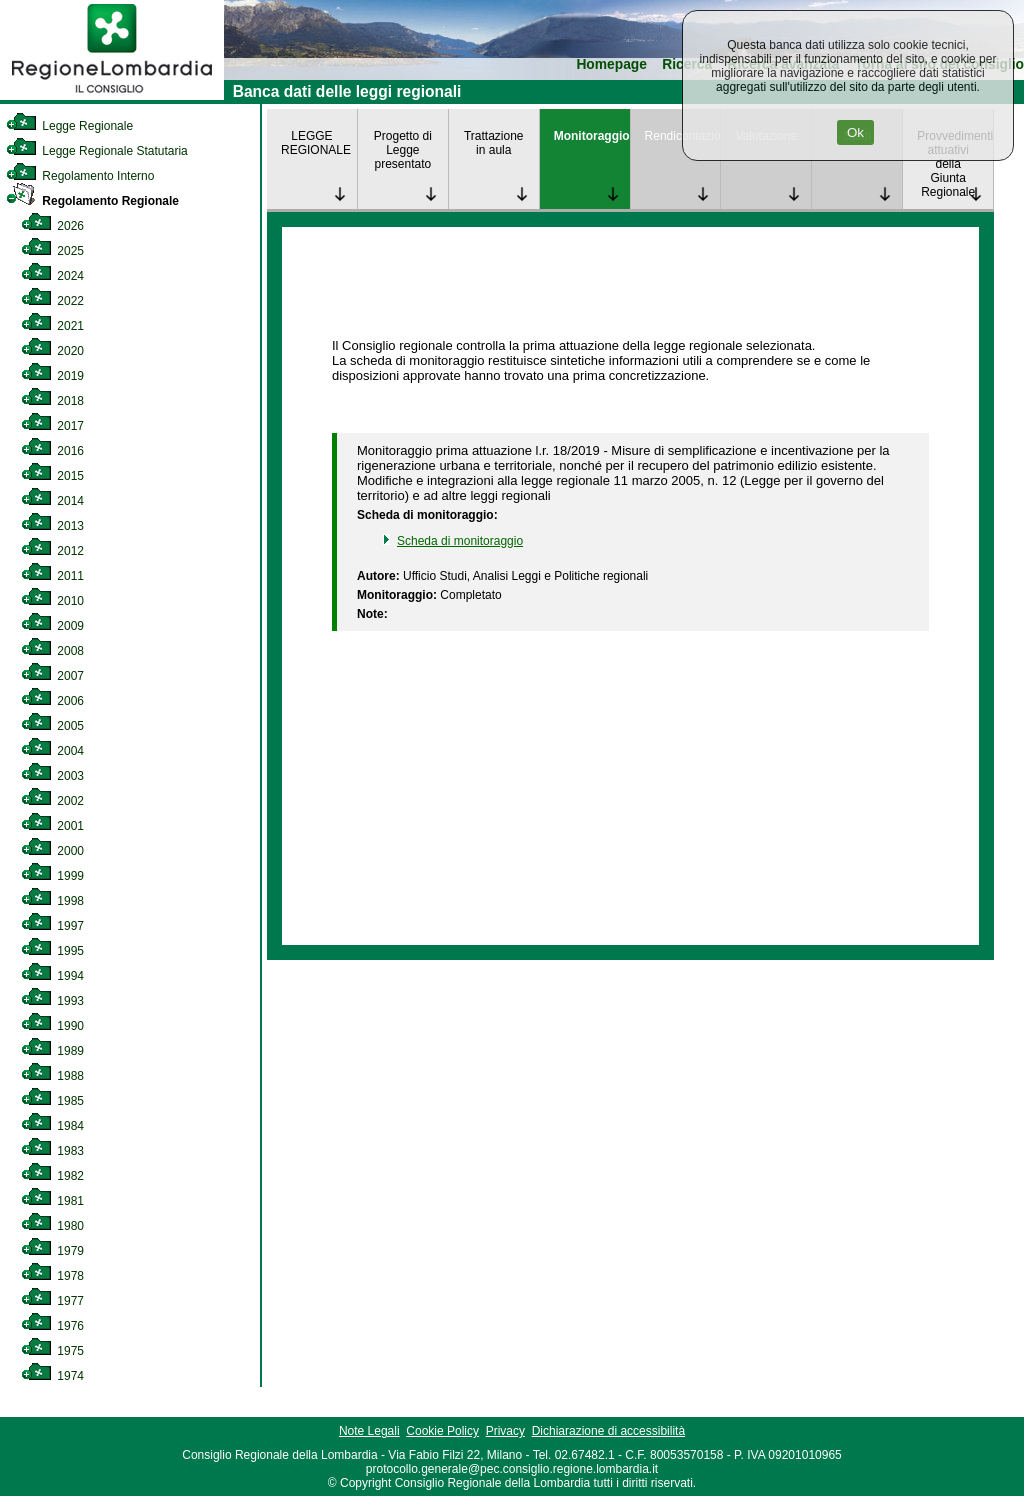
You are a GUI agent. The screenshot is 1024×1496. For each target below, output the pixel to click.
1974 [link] (52, 1376)
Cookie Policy (442, 1431)
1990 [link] (52, 1026)
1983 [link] (52, 1151)
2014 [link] (52, 501)
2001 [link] (52, 826)
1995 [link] (52, 951)
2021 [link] (52, 326)
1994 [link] (52, 976)
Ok (855, 132)
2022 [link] (52, 301)
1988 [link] (52, 1076)
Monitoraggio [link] (592, 136)
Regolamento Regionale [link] (92, 201)
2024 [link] (52, 276)
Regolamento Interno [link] (80, 176)
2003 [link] (52, 776)
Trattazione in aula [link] (494, 143)
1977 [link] (52, 1301)
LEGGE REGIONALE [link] (316, 143)
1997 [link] (52, 926)
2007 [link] (52, 676)
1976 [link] (52, 1326)
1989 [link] (52, 1051)
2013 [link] (52, 526)
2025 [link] (52, 251)
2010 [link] (52, 601)
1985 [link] (52, 1101)
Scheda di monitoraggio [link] (460, 541)
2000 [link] (52, 851)
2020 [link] (52, 351)
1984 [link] (52, 1126)
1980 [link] (52, 1226)
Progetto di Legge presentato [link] (403, 150)
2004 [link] (52, 751)
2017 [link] (52, 426)
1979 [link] (52, 1251)
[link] (112, 96)
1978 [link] (52, 1276)
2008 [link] (52, 651)
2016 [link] (52, 451)
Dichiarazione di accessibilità (608, 1431)
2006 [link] (52, 701)
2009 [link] (52, 626)
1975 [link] (52, 1351)
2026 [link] (52, 226)
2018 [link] (52, 401)
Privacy (505, 1431)
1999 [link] (52, 876)
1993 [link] (52, 1001)
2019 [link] (52, 376)
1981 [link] (52, 1201)
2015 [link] (52, 476)
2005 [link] (52, 726)
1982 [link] (52, 1176)
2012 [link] (52, 551)
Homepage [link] (611, 64)
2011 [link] (52, 576)
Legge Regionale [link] (69, 126)
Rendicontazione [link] (683, 136)
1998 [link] (52, 901)
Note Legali (369, 1431)
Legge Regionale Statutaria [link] (97, 151)
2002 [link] (52, 801)
